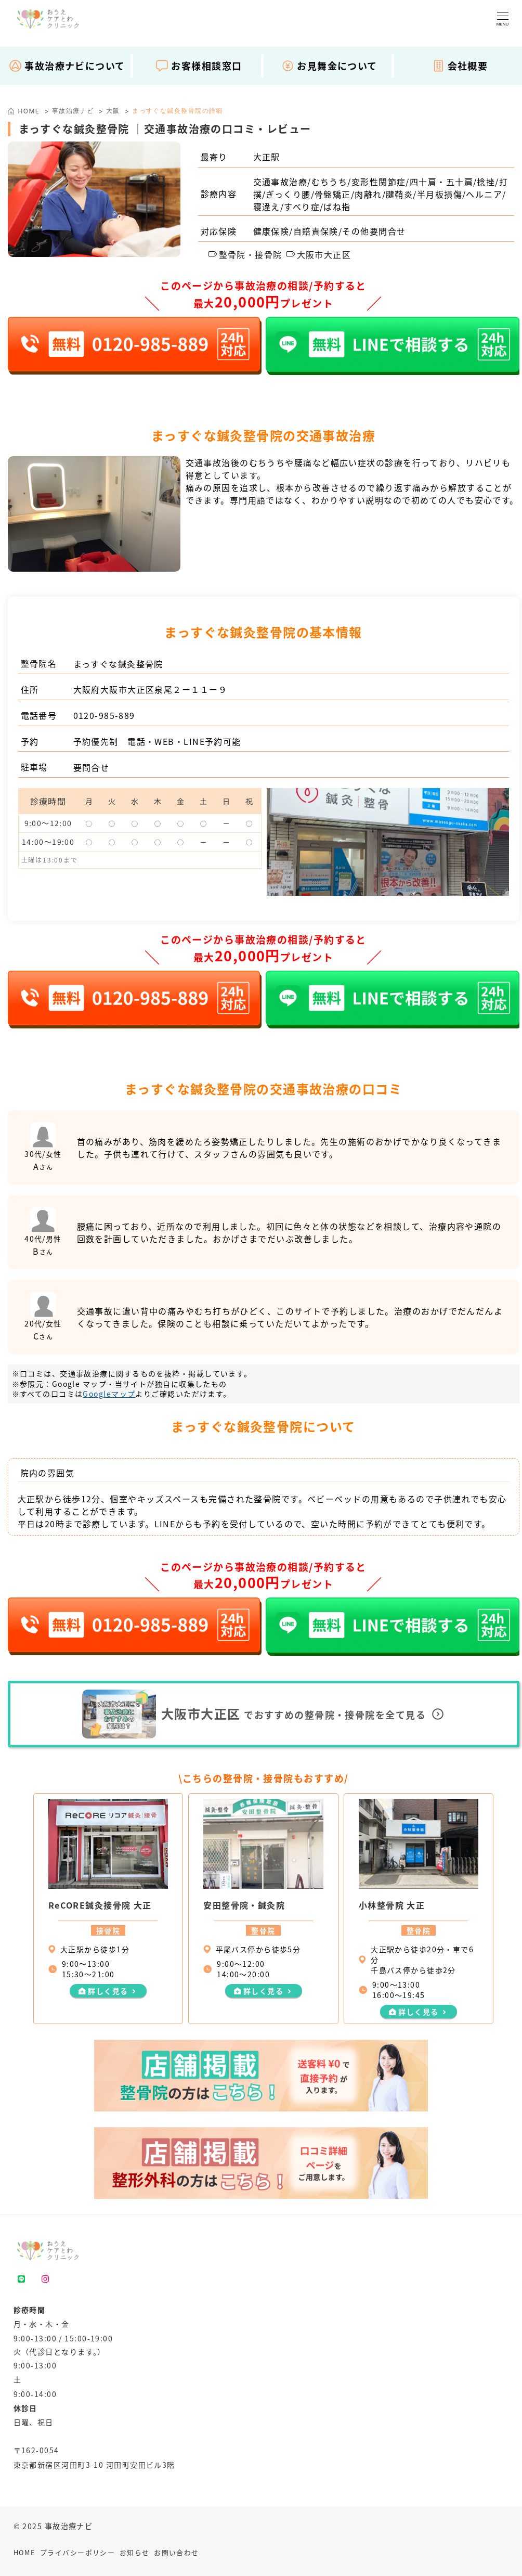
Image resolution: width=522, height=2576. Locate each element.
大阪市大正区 (318, 254)
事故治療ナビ (73, 110)
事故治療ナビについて (67, 65)
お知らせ (135, 2552)
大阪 (113, 110)
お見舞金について (329, 65)
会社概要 (460, 65)
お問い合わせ (176, 2552)
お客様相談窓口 (198, 65)
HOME (25, 2552)
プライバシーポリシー (77, 2552)
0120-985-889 (104, 715)
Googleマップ (109, 1393)
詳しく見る (108, 1991)
